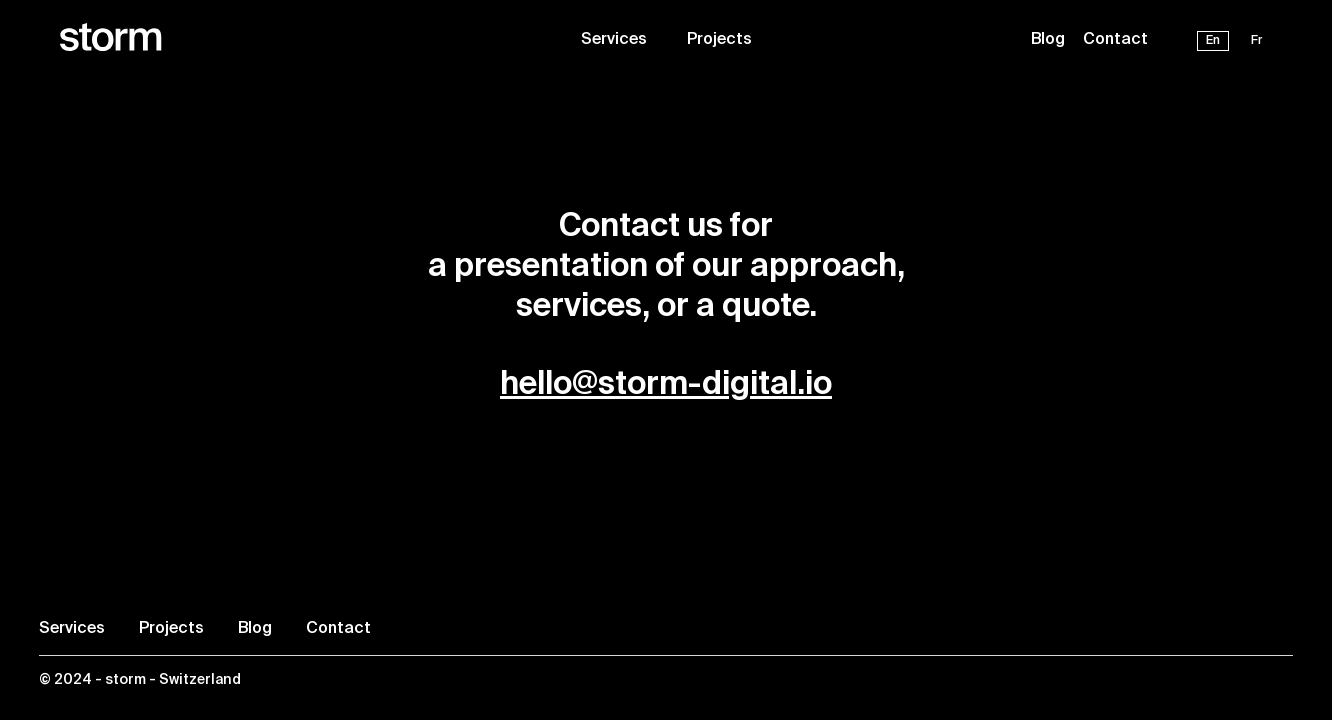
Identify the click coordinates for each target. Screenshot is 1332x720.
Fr (1257, 41)
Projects (719, 40)
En (1213, 41)
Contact (1115, 40)
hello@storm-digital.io (666, 385)
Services (614, 40)
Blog (1048, 40)
